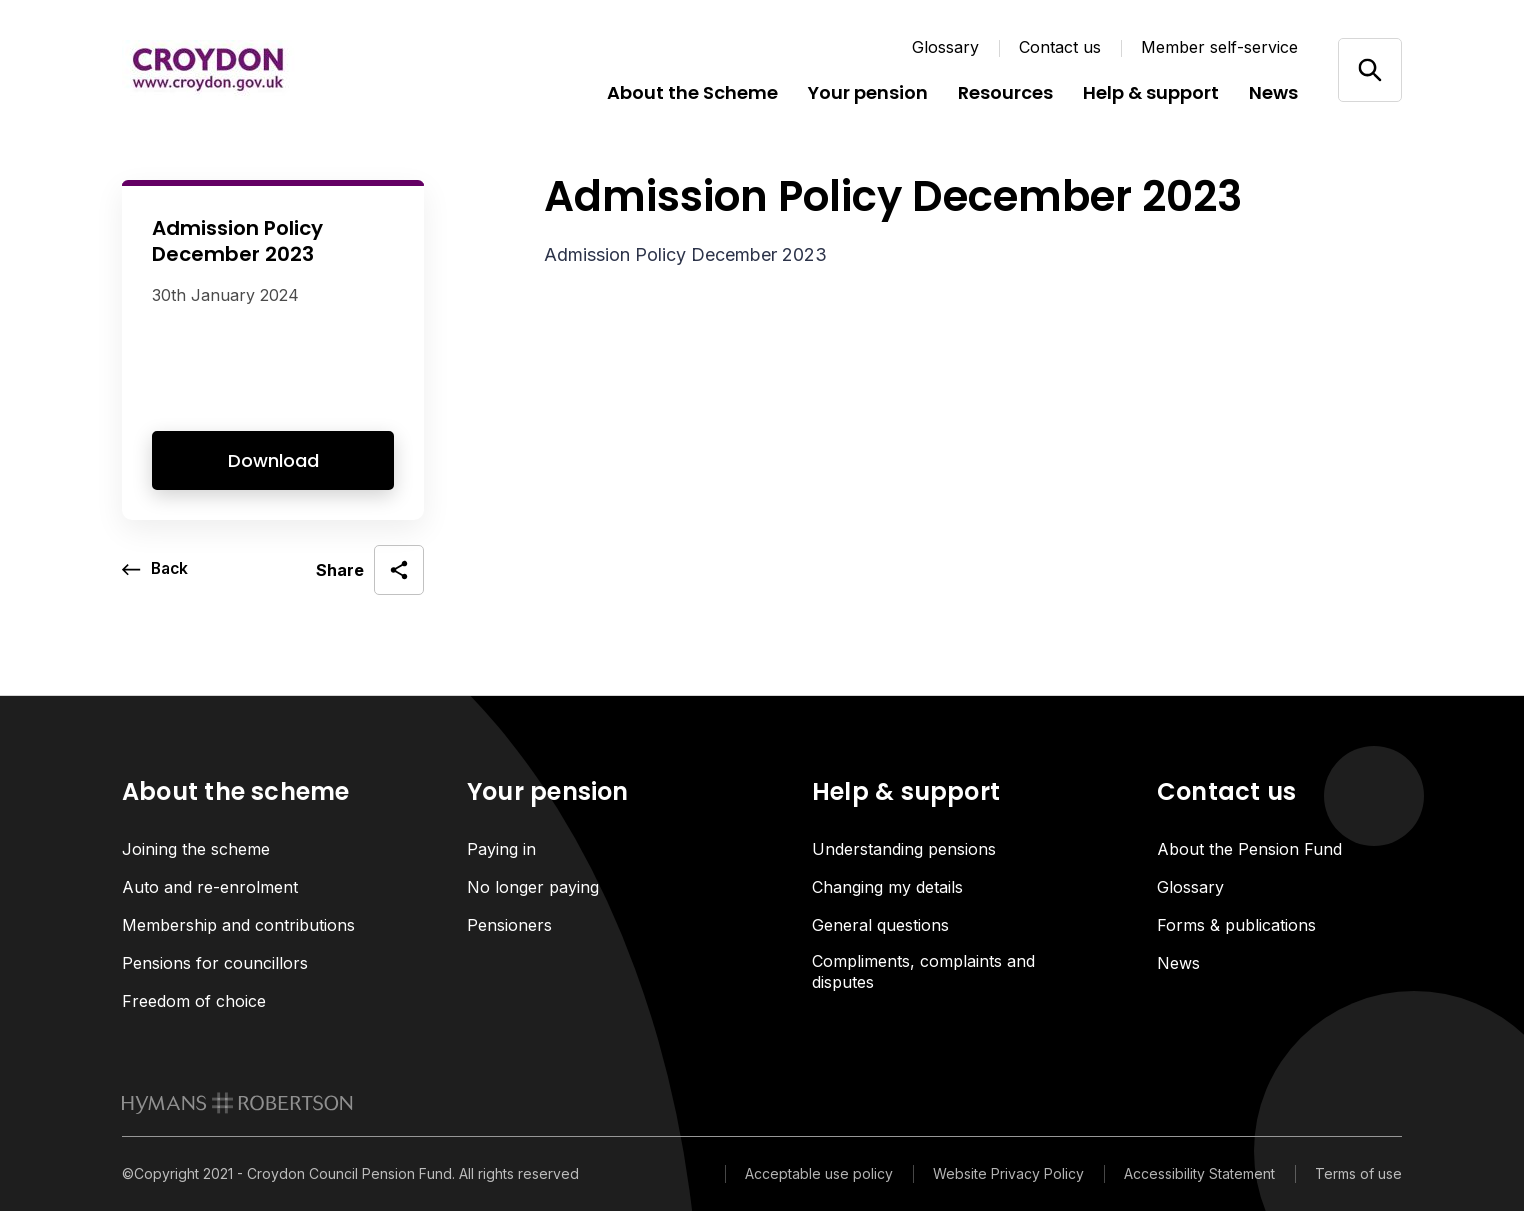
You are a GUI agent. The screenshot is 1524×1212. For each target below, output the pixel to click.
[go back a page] (156, 570)
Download (273, 460)
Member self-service (1219, 47)
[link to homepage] (237, 1105)
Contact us (1060, 47)
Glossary (945, 47)
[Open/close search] (1369, 69)
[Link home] (242, 70)
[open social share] (370, 570)
